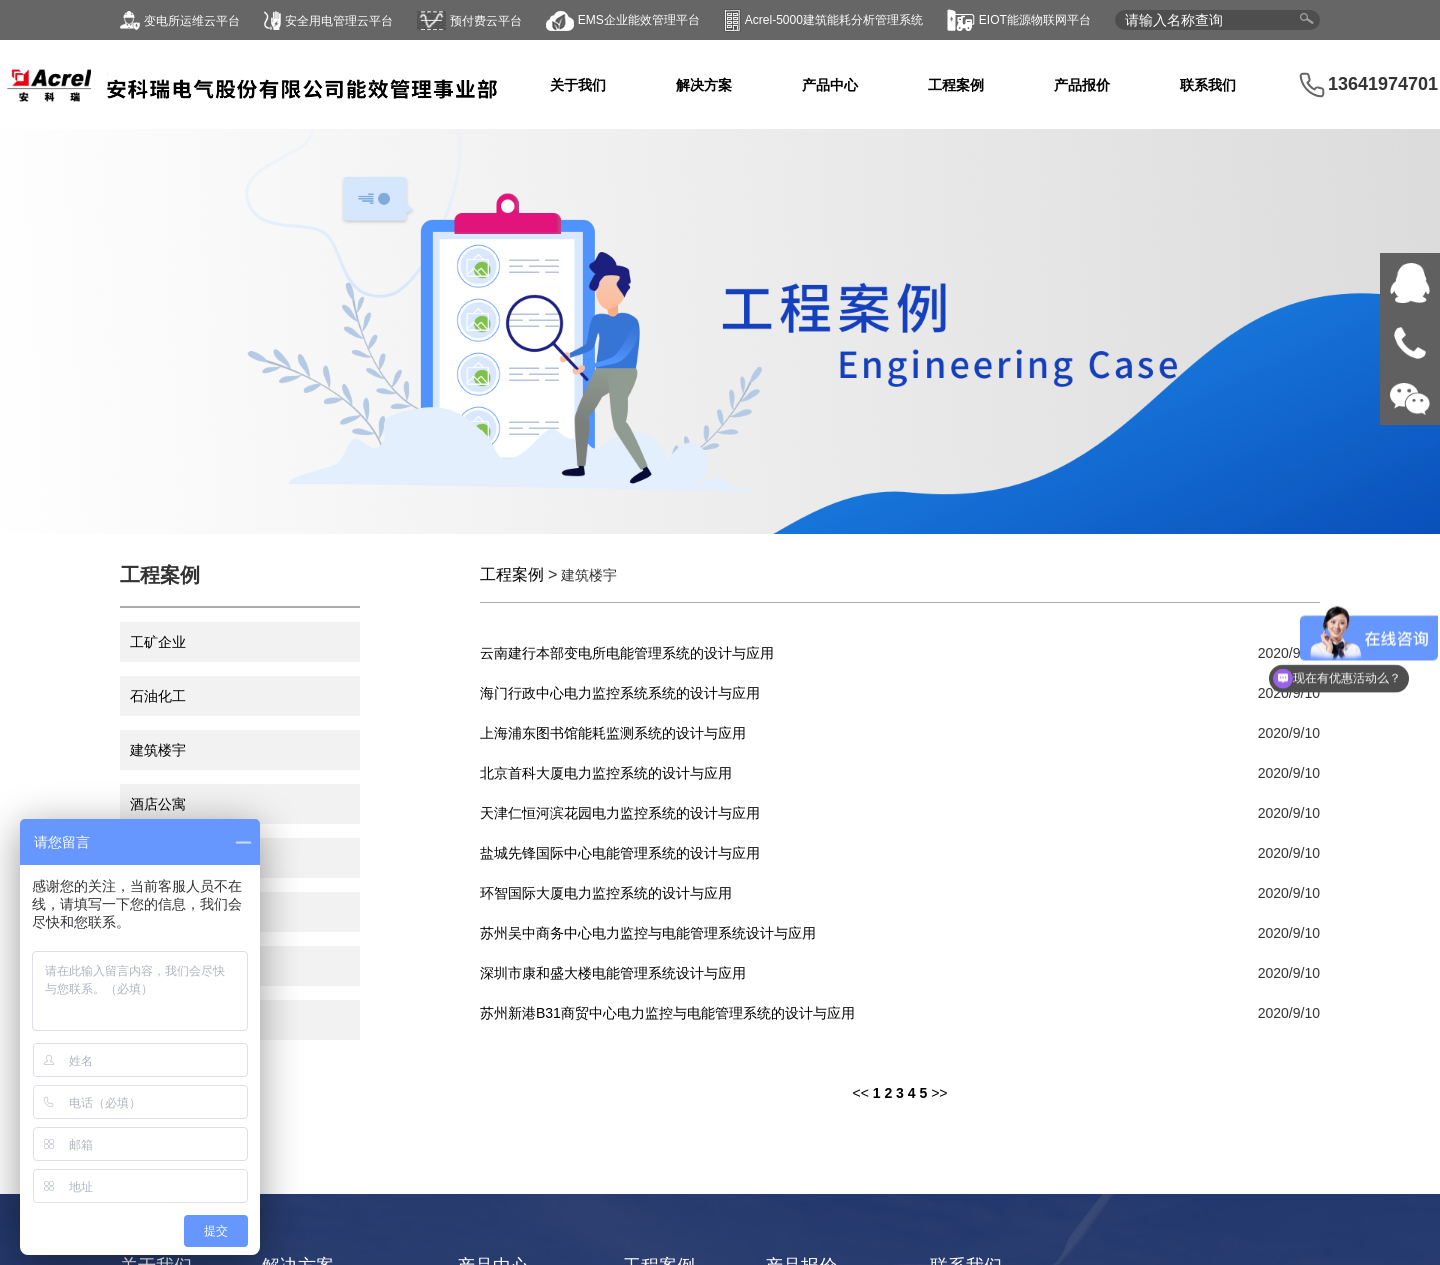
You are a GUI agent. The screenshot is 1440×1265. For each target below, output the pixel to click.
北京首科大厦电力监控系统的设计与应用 (606, 773)
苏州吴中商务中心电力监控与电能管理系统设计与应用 (648, 933)
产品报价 (1082, 85)
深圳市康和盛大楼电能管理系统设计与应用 (613, 973)
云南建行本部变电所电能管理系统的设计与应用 (627, 653)
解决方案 (704, 85)
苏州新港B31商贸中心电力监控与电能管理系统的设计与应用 (667, 1013)
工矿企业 (158, 642)
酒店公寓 (158, 804)
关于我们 (578, 85)
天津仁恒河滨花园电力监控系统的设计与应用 (620, 813)
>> (939, 1093)
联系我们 (1208, 85)
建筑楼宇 (158, 750)
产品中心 (830, 85)
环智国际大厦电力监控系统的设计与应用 (606, 893)
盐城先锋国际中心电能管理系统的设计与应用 (620, 853)
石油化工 (158, 696)
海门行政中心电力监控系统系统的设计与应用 (620, 693)
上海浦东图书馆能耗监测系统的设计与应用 (613, 733)
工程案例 (956, 85)
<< (860, 1093)
